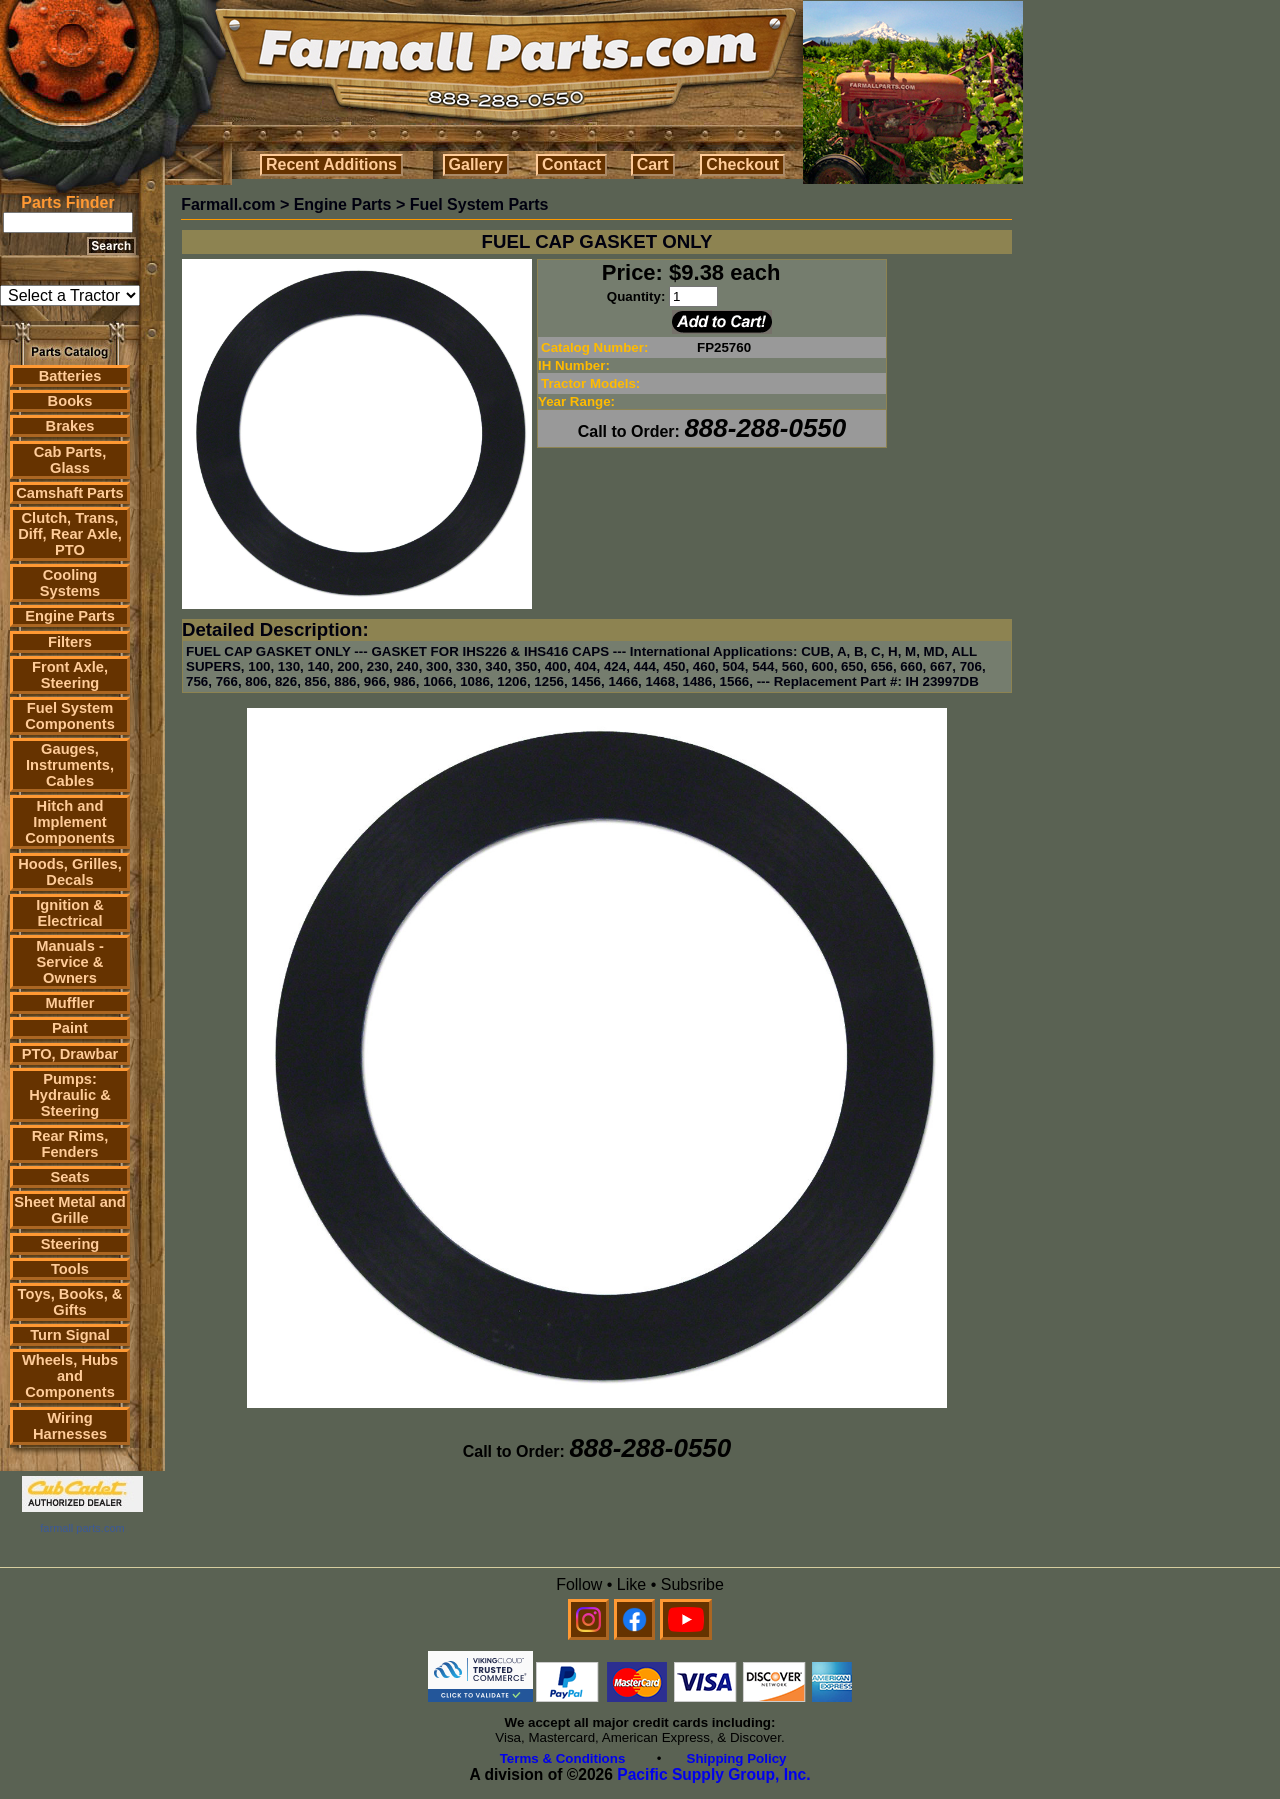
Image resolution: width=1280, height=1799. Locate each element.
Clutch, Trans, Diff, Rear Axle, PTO (70, 534)
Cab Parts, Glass (70, 460)
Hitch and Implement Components (70, 822)
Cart (653, 164)
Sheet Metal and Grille (70, 1210)
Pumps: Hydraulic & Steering (69, 1095)
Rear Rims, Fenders (70, 1144)
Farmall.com (228, 204)
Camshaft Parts (70, 493)
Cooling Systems (70, 583)
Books (70, 401)
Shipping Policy (737, 1758)
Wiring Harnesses (70, 1426)
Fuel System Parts (479, 204)
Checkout (742, 164)
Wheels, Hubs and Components (70, 1376)
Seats (69, 1177)
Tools (70, 1269)
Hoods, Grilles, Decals (69, 872)
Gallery (476, 164)
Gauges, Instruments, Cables (70, 765)
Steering (70, 1244)
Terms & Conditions (563, 1758)
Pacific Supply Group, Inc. (713, 1774)
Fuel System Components (70, 716)
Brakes (70, 426)
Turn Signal (70, 1335)
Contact (572, 164)
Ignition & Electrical (70, 913)
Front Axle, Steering (70, 675)
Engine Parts (70, 616)
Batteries (70, 376)
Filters (70, 642)
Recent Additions (331, 164)
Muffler (70, 1003)
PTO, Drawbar (70, 1054)
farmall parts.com (82, 1528)
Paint (70, 1028)
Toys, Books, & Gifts (70, 1302)
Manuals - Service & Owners (70, 962)
